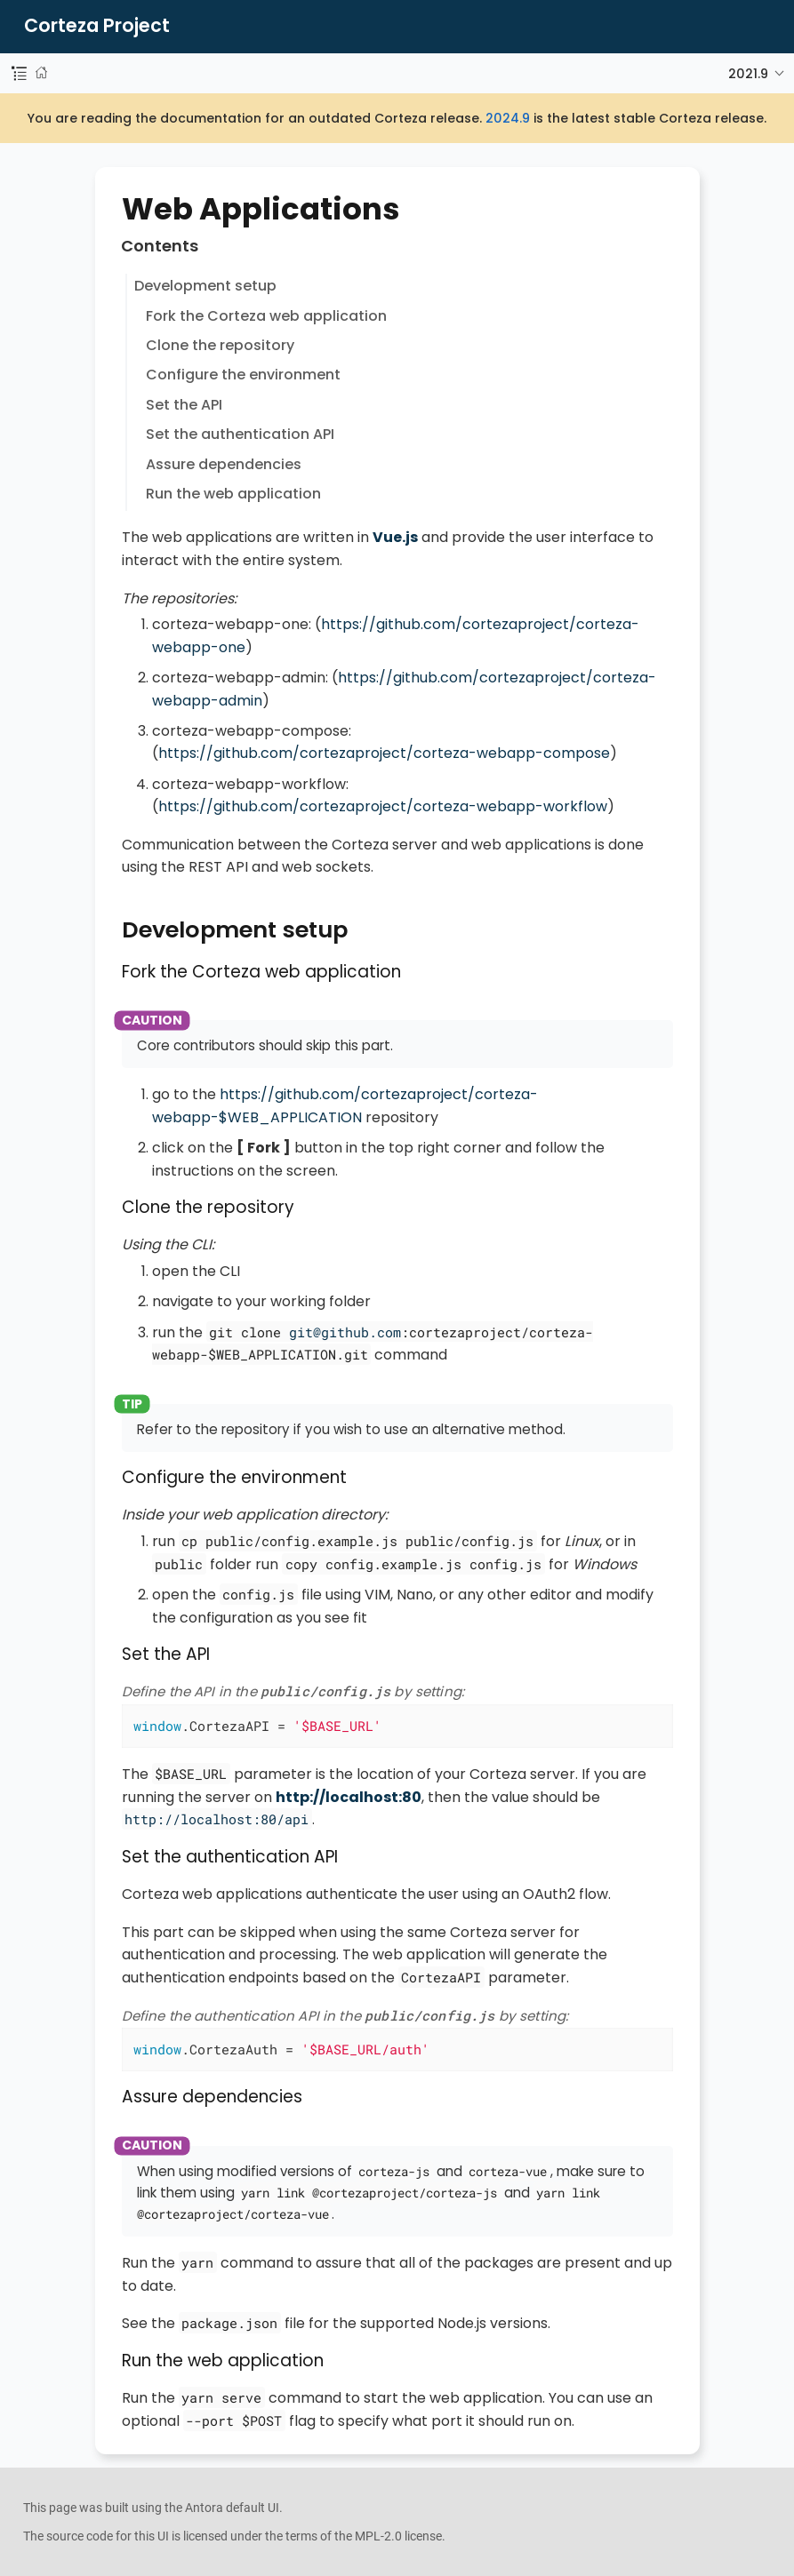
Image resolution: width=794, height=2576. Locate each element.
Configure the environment (243, 374)
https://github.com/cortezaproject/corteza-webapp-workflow (382, 806)
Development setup (205, 285)
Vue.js (395, 537)
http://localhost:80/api (216, 1819)
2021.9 (748, 74)
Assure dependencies (223, 464)
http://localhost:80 (348, 1797)
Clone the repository (220, 345)
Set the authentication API (240, 434)
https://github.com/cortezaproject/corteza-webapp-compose (384, 753)
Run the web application (233, 493)
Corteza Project (97, 26)
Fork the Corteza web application (266, 316)
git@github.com (345, 1332)
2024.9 (507, 118)
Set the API (184, 405)
